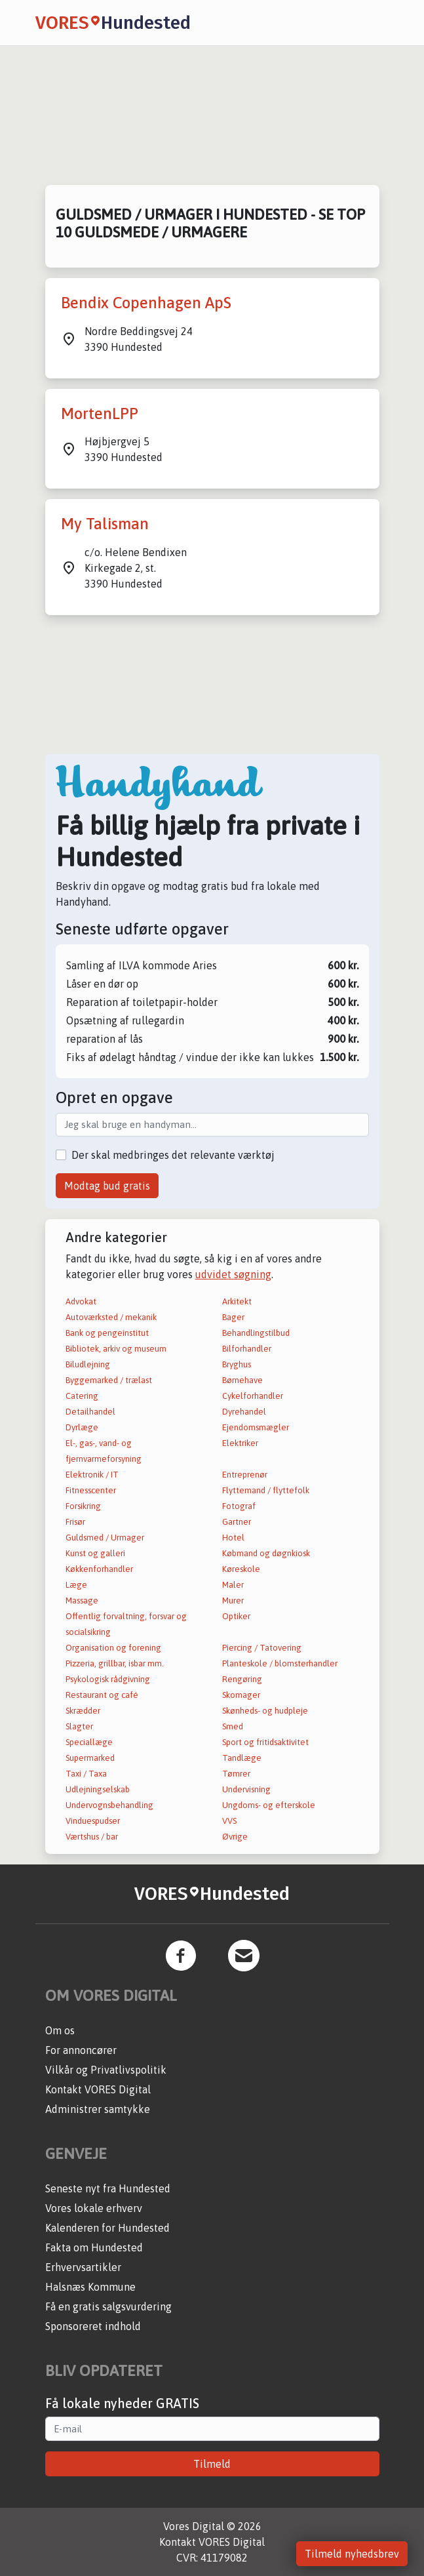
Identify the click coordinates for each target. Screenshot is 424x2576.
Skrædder (83, 1711)
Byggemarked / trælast (109, 1380)
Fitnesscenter (91, 1490)
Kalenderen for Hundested (107, 2228)
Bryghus (236, 1364)
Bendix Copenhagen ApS (146, 303)
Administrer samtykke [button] (97, 2109)
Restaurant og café (102, 1695)
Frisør (75, 1522)
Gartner (236, 1522)
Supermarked (90, 1758)
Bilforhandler (246, 1349)
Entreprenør (244, 1474)
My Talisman (105, 524)
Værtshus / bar (92, 1836)
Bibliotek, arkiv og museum (116, 1349)
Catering (82, 1396)
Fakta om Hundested (94, 2247)
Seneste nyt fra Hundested (107, 2188)
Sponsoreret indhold (93, 2326)
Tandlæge (241, 1758)
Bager (233, 1317)
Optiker (236, 1616)
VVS (229, 1821)
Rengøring (242, 1679)
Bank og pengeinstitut (107, 1333)
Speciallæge (89, 1742)
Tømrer (236, 1774)
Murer (233, 1600)
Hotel (233, 1537)
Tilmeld (212, 2464)
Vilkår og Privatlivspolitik (105, 2070)
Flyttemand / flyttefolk (265, 1490)
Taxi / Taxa (86, 1774)
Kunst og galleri (95, 1553)
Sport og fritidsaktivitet (265, 1742)
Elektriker (240, 1443)
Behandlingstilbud (256, 1333)
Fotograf (239, 1506)
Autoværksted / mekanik (111, 1317)
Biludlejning (88, 1364)
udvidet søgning (233, 1274)
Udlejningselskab (98, 1789)
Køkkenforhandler (99, 1569)
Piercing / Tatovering (261, 1648)
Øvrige (235, 1836)
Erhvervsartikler (83, 2267)
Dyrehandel (244, 1412)
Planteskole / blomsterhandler (279, 1663)
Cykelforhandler (252, 1396)
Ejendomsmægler (255, 1427)
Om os (60, 2030)
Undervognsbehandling (109, 1805)
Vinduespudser (93, 1821)
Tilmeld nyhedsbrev (352, 2554)
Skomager (241, 1695)
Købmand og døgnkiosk (266, 1553)
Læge (76, 1585)
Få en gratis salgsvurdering (108, 2306)
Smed (232, 1726)
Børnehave (242, 1380)
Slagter (79, 1726)
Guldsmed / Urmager (105, 1537)
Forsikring (83, 1506)
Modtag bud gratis (107, 1186)
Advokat (81, 1301)
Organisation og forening (113, 1648)
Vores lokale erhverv (93, 2208)
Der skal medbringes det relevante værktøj (173, 1155)
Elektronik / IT (92, 1474)
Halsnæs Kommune (90, 2287)
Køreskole (241, 1569)
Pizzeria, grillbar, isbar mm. (115, 1663)
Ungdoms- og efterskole (268, 1805)
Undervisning (246, 1789)
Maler (233, 1585)
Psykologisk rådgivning (108, 1679)
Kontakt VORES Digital (98, 2089)
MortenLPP (99, 413)
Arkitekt (237, 1301)
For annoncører (81, 2050)
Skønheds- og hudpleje (265, 1711)
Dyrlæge (82, 1427)
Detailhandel (90, 1412)
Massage (82, 1600)
